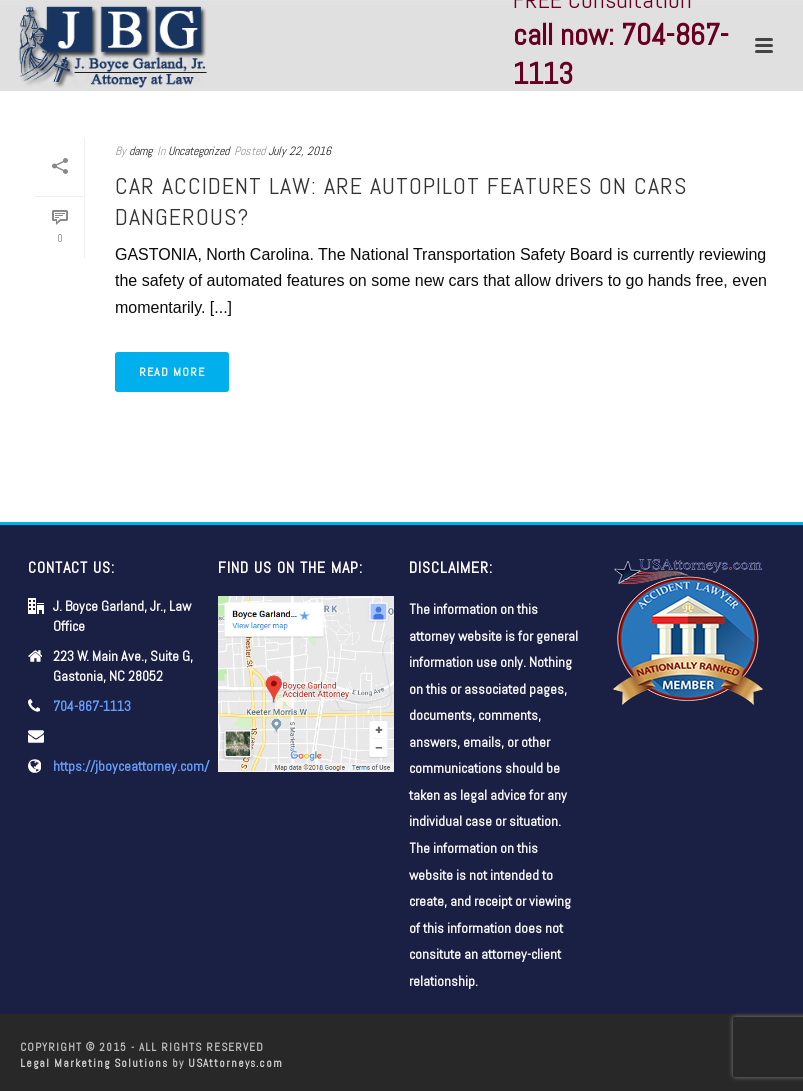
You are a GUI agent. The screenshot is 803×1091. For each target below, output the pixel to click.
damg (140, 151)
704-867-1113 (92, 706)
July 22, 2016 (299, 151)
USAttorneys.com (235, 1063)
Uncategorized (198, 151)
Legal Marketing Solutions (94, 1063)
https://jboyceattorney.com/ (131, 766)
